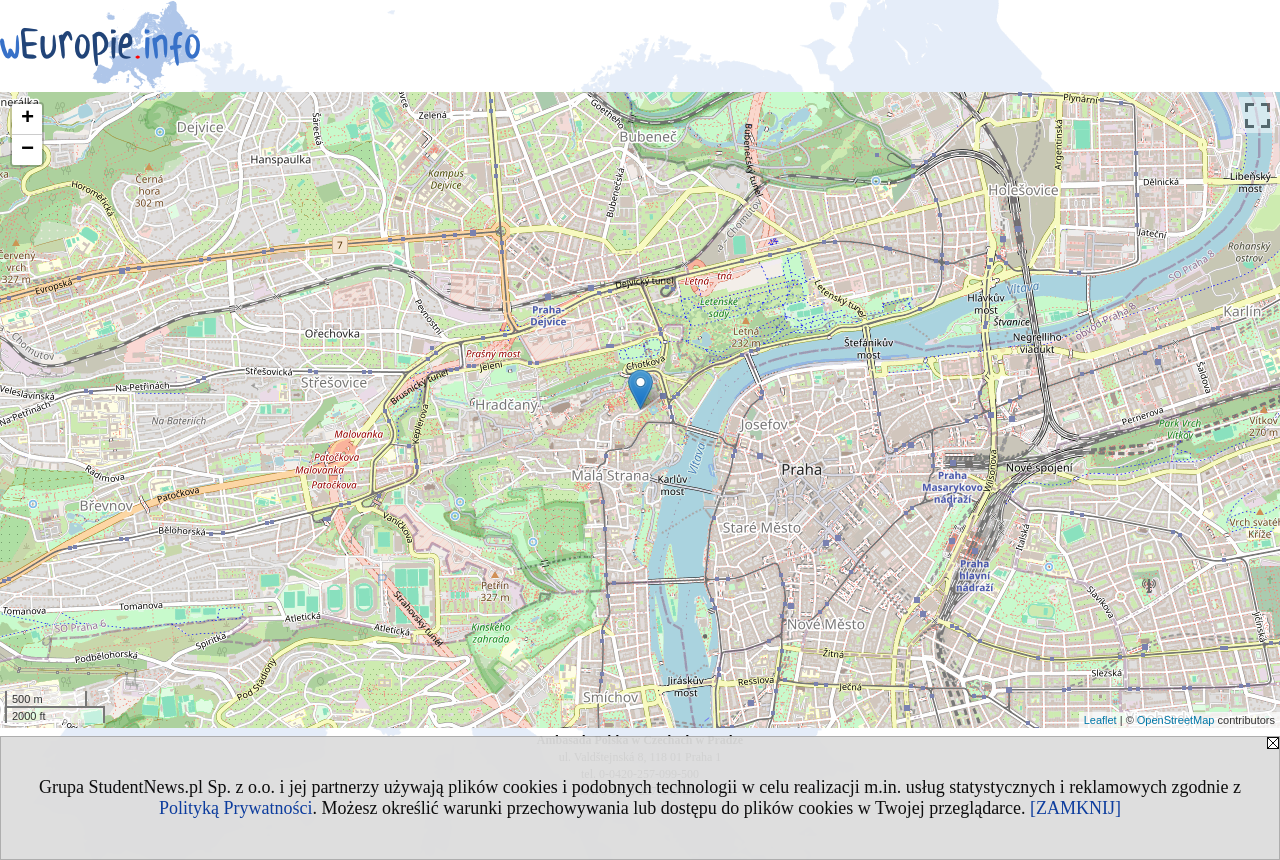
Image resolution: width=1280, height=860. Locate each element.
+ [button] (27, 119)
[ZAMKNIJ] (1075, 808)
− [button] (27, 150)
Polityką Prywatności (236, 808)
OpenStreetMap (1176, 720)
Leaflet (1100, 720)
